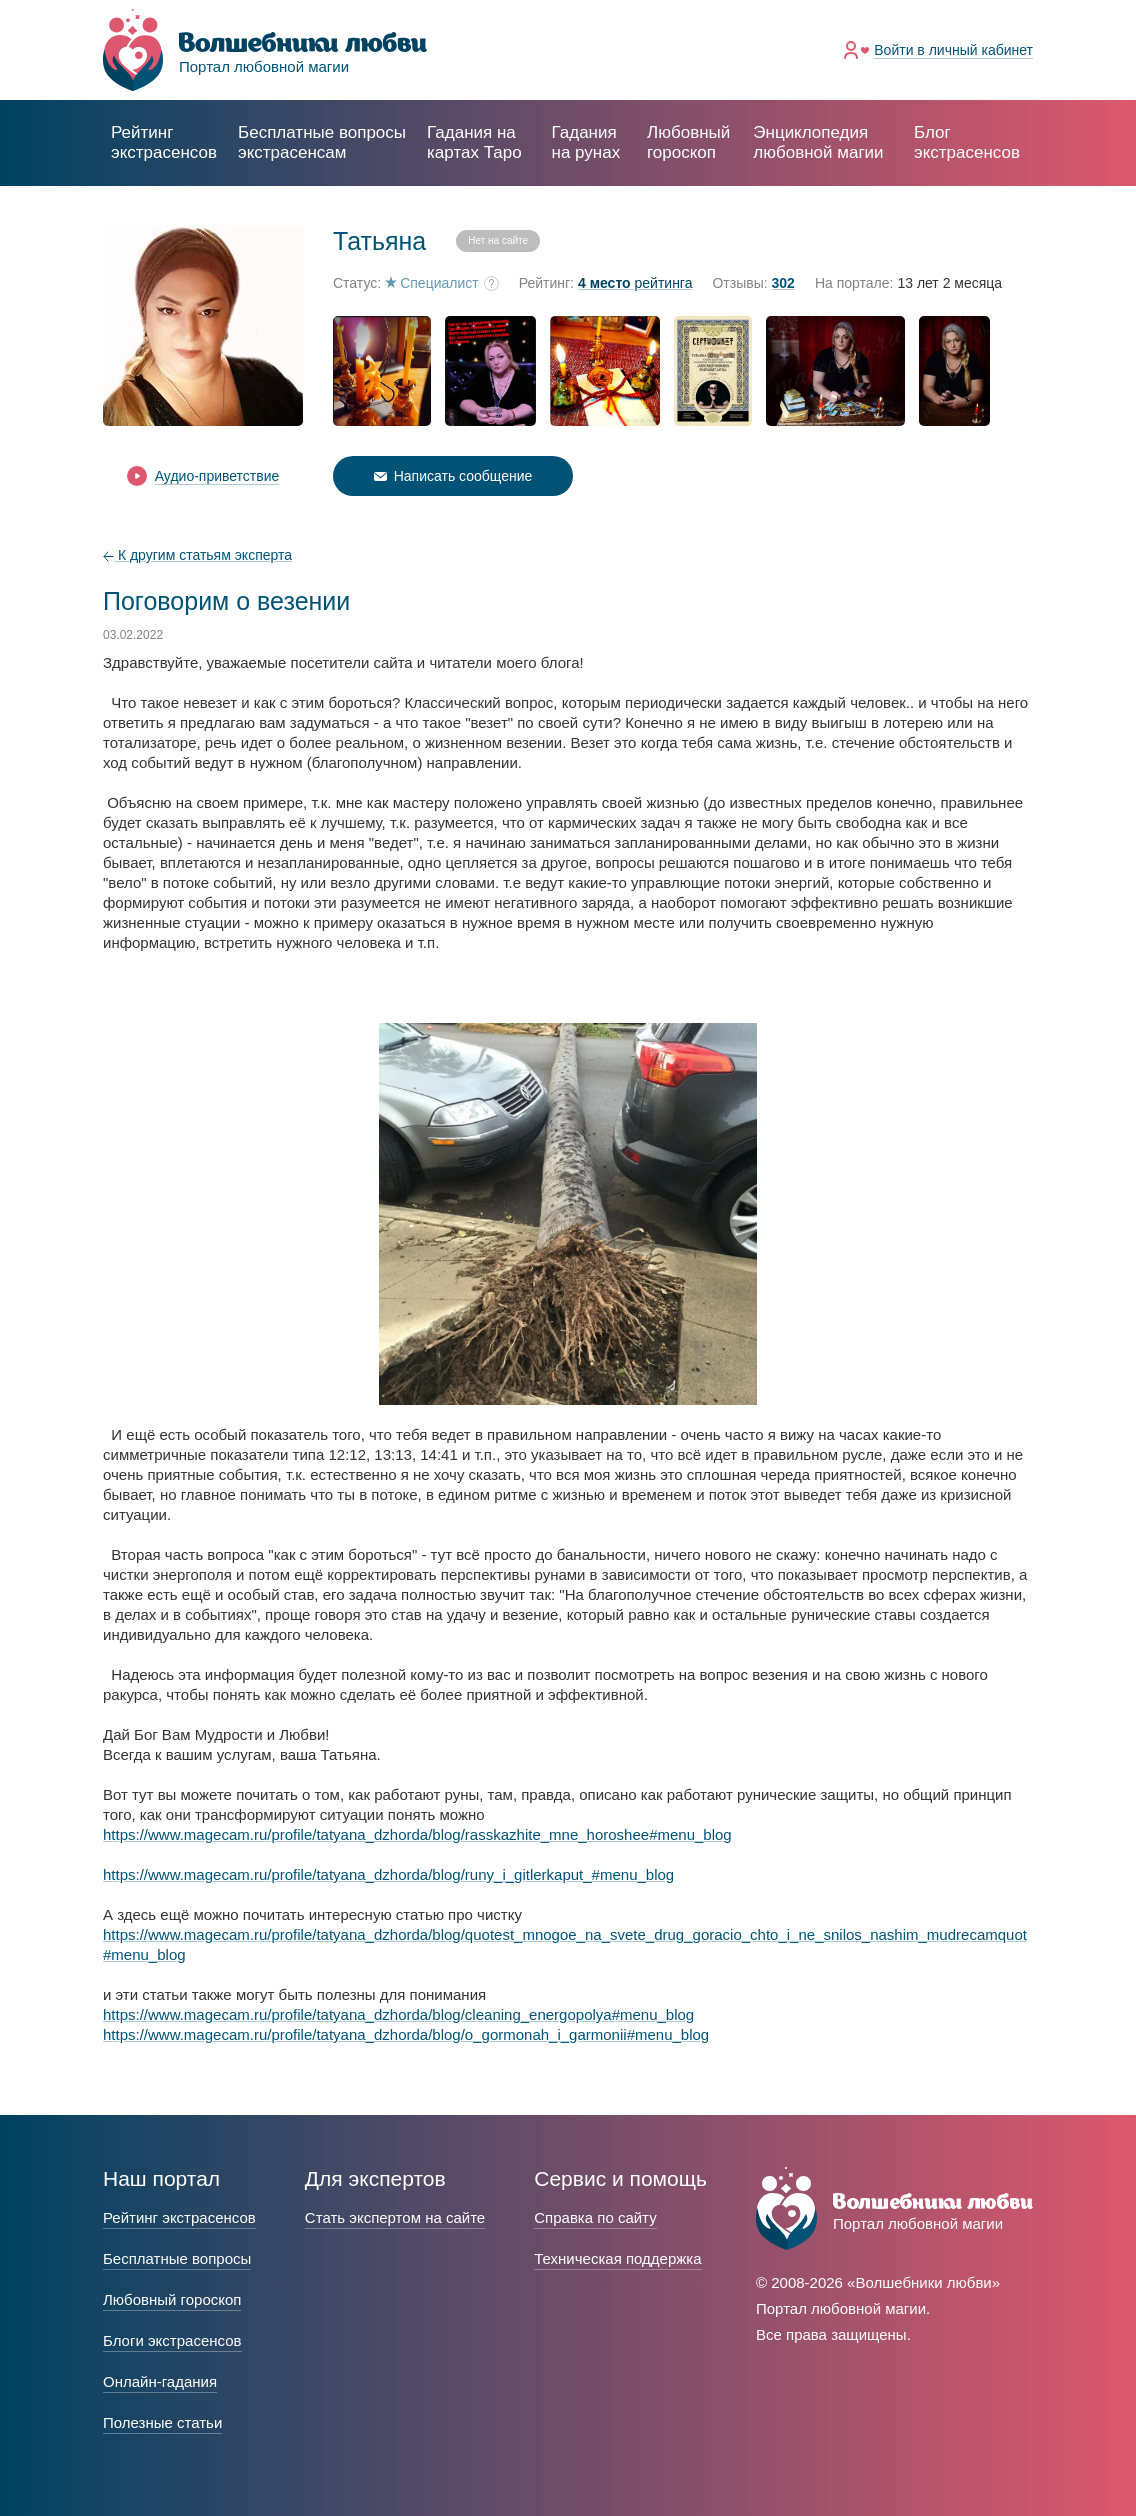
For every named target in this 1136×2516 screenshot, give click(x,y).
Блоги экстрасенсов (172, 2340)
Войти (953, 50)
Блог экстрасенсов (967, 142)
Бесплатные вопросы (177, 2258)
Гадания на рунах (586, 142)
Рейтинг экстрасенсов (164, 142)
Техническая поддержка (617, 2258)
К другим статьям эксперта (197, 555)
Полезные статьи (162, 2422)
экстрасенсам (322, 142)
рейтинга (635, 283)
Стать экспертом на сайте (395, 2217)
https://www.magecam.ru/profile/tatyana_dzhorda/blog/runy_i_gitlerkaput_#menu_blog (388, 1874)
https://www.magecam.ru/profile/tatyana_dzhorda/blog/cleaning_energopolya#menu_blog (398, 2014)
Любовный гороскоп (688, 142)
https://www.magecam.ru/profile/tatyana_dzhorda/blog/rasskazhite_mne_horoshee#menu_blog (417, 1834)
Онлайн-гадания (160, 2381)
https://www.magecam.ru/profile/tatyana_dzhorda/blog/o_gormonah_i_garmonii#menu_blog (406, 2034)
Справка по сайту (595, 2217)
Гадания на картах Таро (474, 142)
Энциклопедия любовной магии (818, 142)
